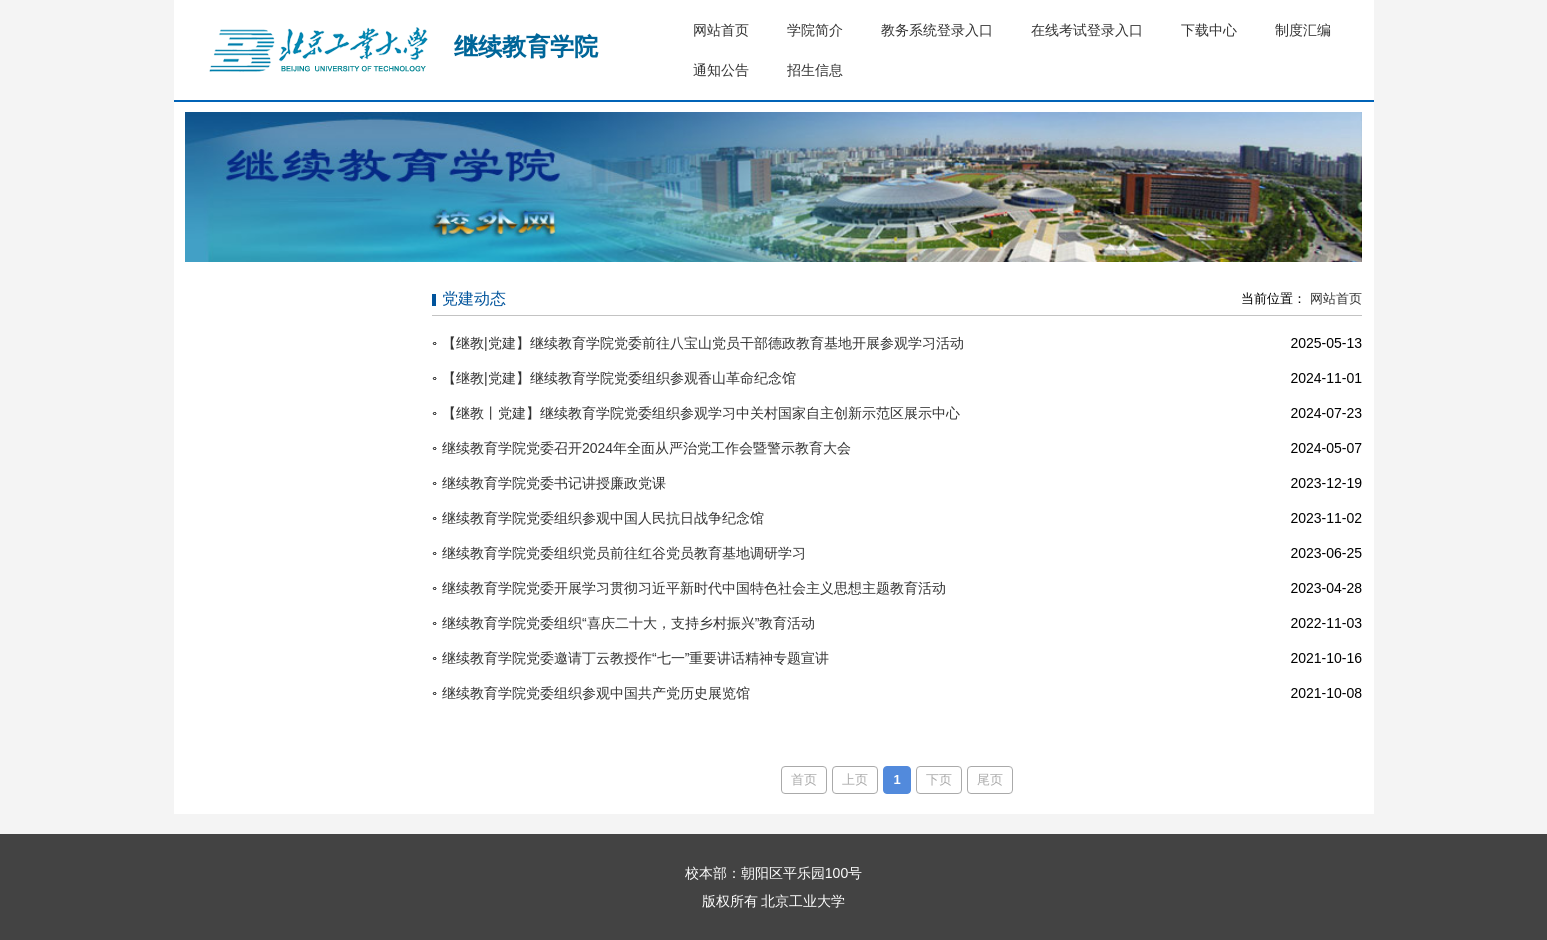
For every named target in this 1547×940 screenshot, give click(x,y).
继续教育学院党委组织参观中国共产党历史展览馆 (596, 693)
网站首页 (721, 30)
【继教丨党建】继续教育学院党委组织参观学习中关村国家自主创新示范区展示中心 (701, 413)
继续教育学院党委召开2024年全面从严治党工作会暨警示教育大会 (646, 448)
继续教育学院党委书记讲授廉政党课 (554, 483)
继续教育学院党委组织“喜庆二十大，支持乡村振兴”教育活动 (628, 623)
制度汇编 (1303, 30)
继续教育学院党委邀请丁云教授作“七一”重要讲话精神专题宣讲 (635, 658)
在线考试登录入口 (1087, 30)
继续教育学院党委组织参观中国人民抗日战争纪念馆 (603, 518)
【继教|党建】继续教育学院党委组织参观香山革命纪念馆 (619, 378)
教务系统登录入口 (937, 30)
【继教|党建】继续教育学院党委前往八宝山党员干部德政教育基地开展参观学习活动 (703, 343)
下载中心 (1209, 30)
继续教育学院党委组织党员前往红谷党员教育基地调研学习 (624, 553)
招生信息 (815, 70)
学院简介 (815, 30)
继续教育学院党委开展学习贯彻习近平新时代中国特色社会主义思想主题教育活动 (694, 588)
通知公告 (721, 70)
